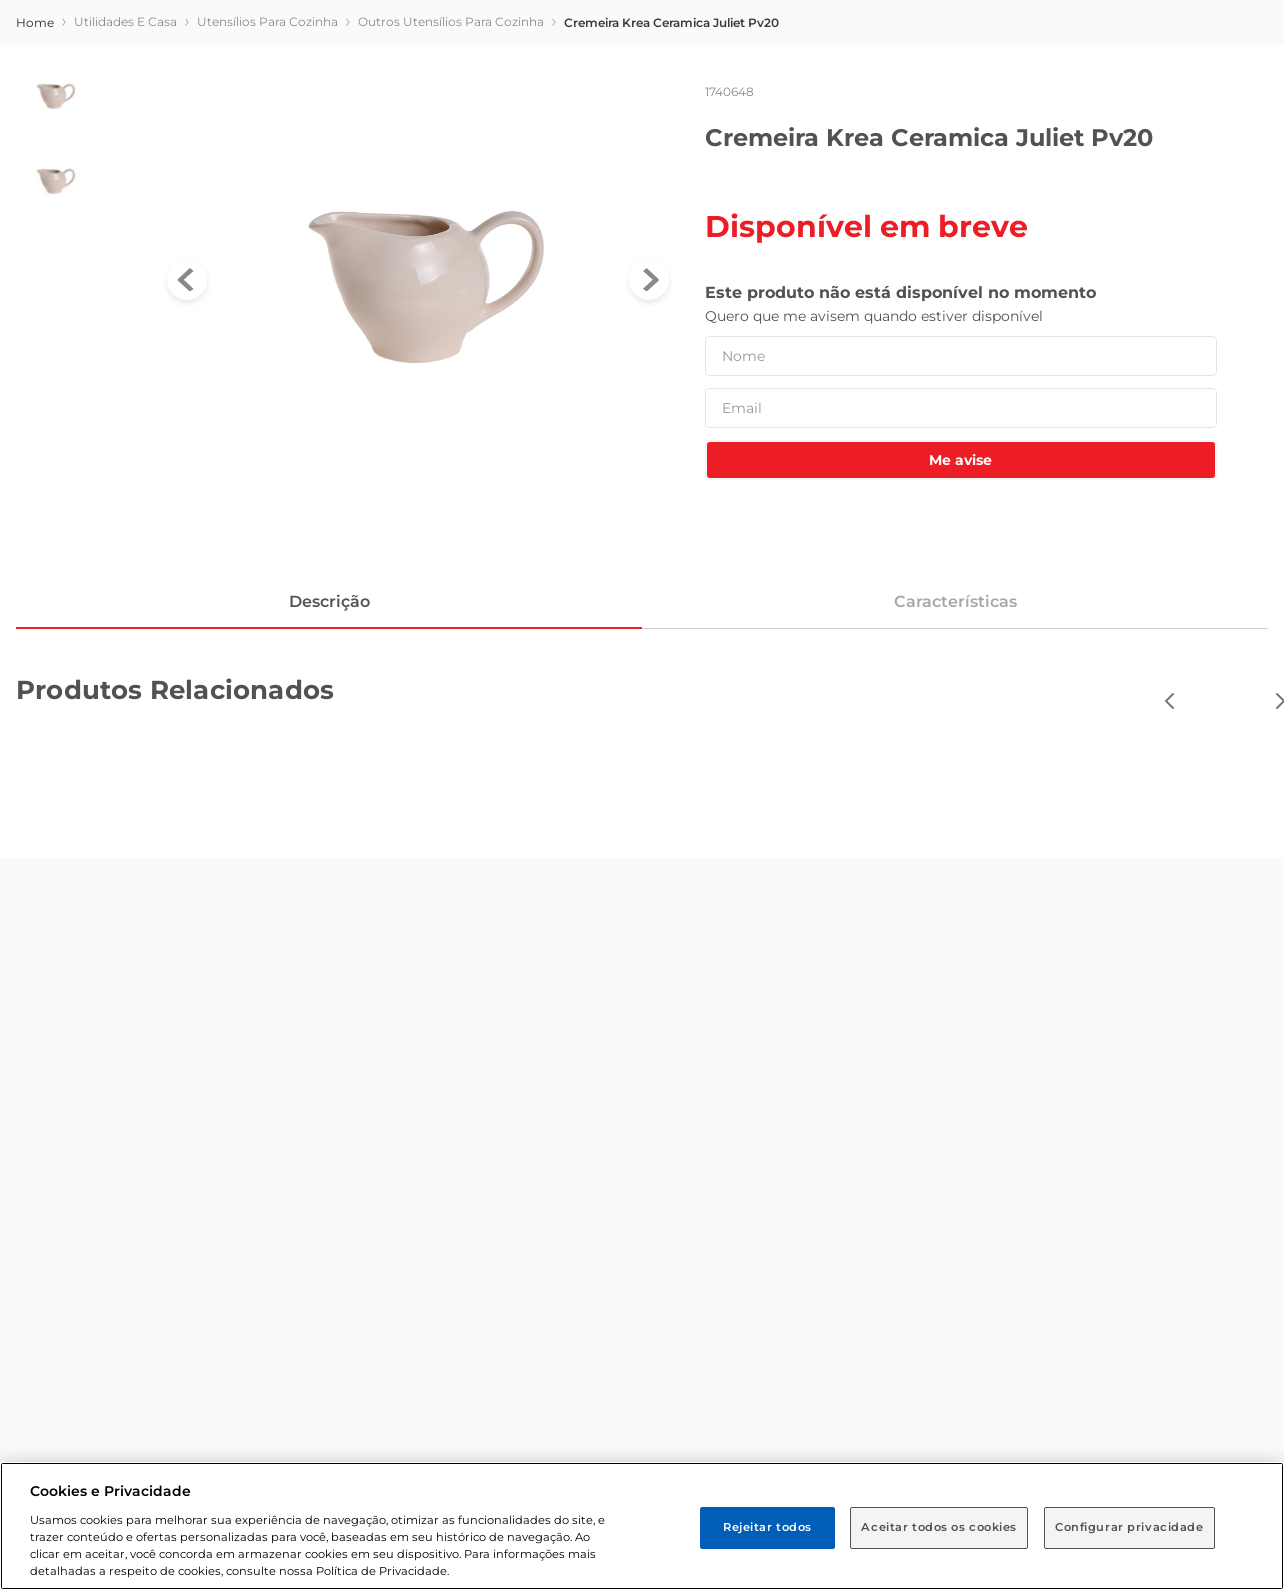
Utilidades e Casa (125, 21)
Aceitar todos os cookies (939, 1527)
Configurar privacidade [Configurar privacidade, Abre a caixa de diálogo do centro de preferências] (1129, 1527)
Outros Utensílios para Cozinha (451, 21)
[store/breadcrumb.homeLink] (35, 23)
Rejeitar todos (767, 1527)
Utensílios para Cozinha (267, 21)
